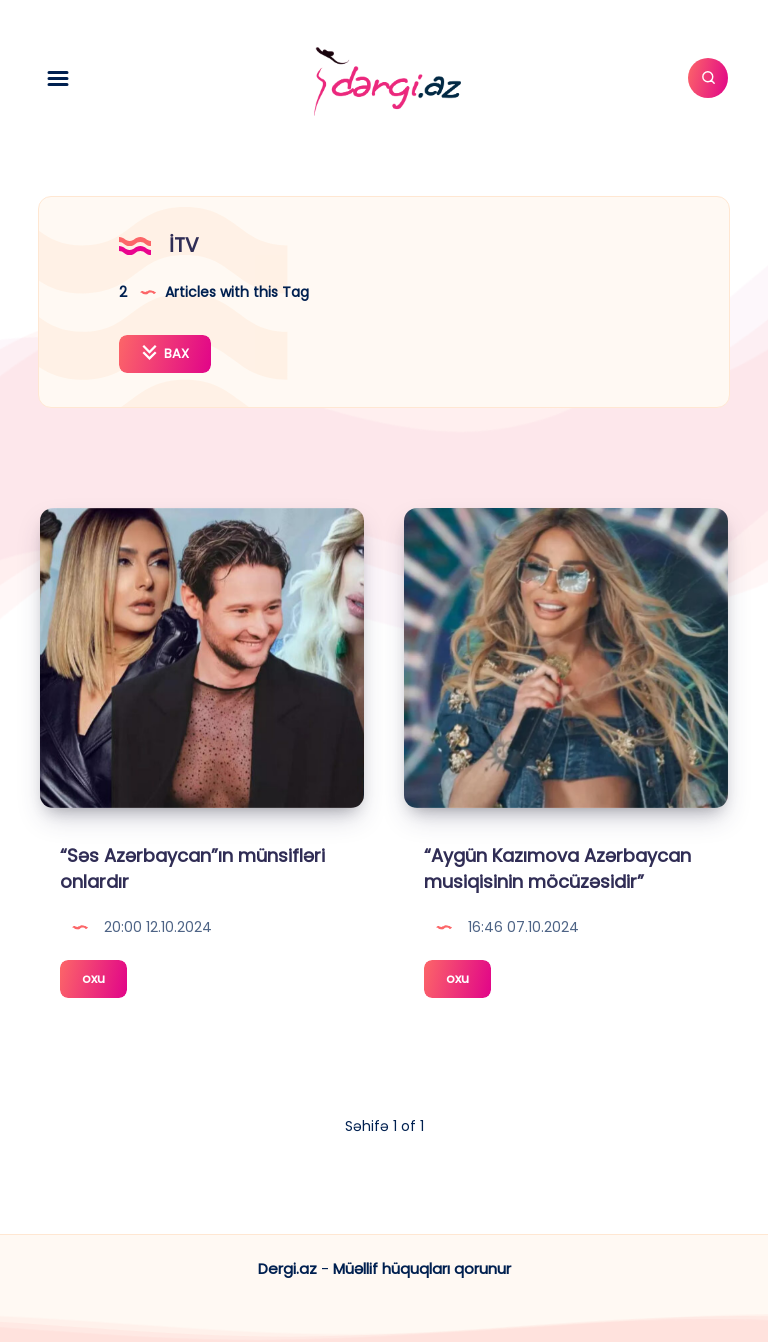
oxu (104, 981)
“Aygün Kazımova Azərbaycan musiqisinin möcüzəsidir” (557, 868)
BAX (165, 353)
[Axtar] (708, 78)
